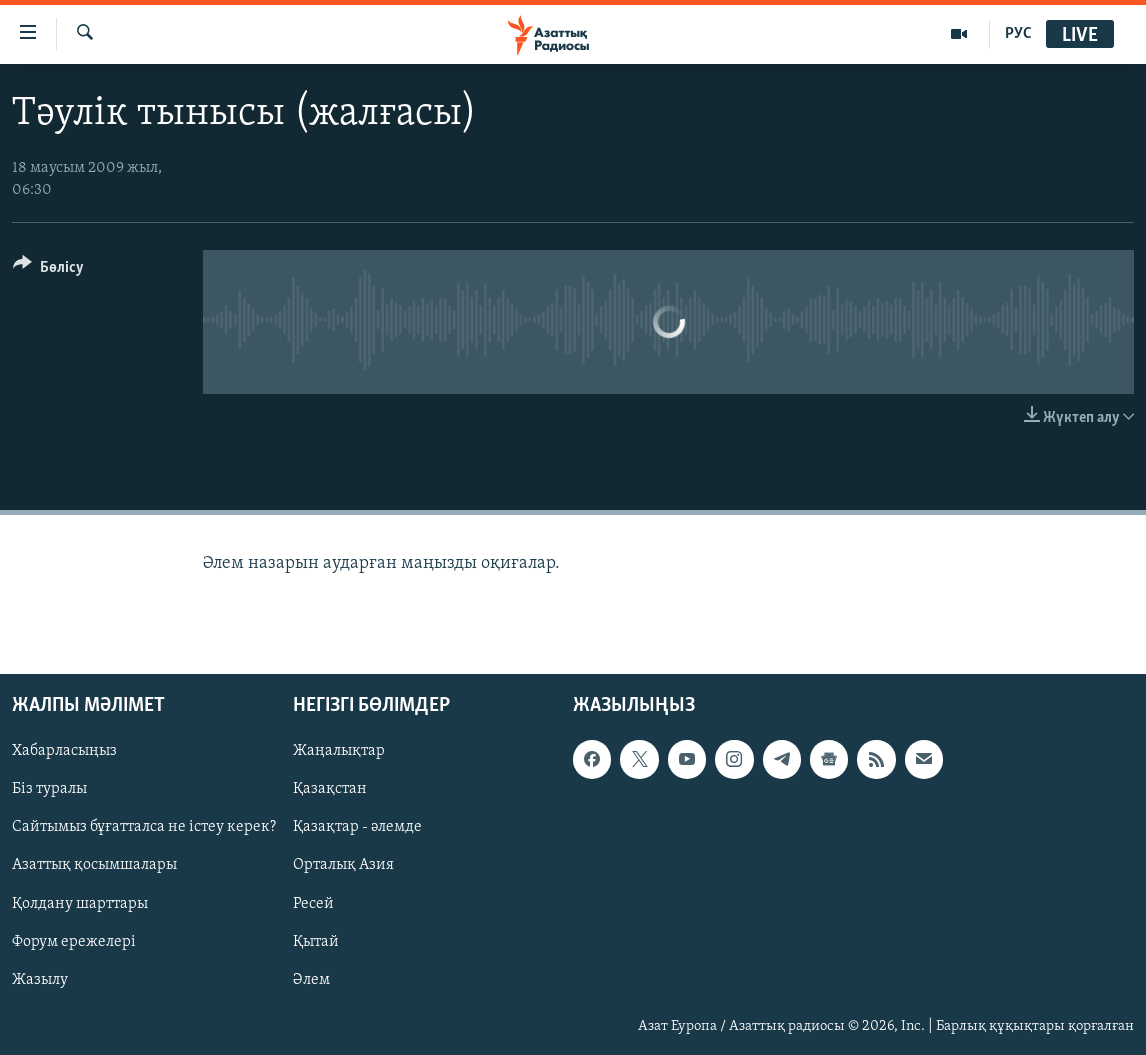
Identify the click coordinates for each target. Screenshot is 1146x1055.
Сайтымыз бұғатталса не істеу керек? (144, 828)
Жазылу (40, 980)
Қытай (316, 942)
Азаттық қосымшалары (94, 866)
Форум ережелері (74, 942)
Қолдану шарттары (80, 904)
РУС (1018, 34)
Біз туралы (49, 790)
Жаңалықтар (339, 751)
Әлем (311, 980)
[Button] (48, 270)
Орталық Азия (343, 866)
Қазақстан (330, 790)
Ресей (313, 904)
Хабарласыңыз (64, 751)
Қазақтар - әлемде (357, 828)
